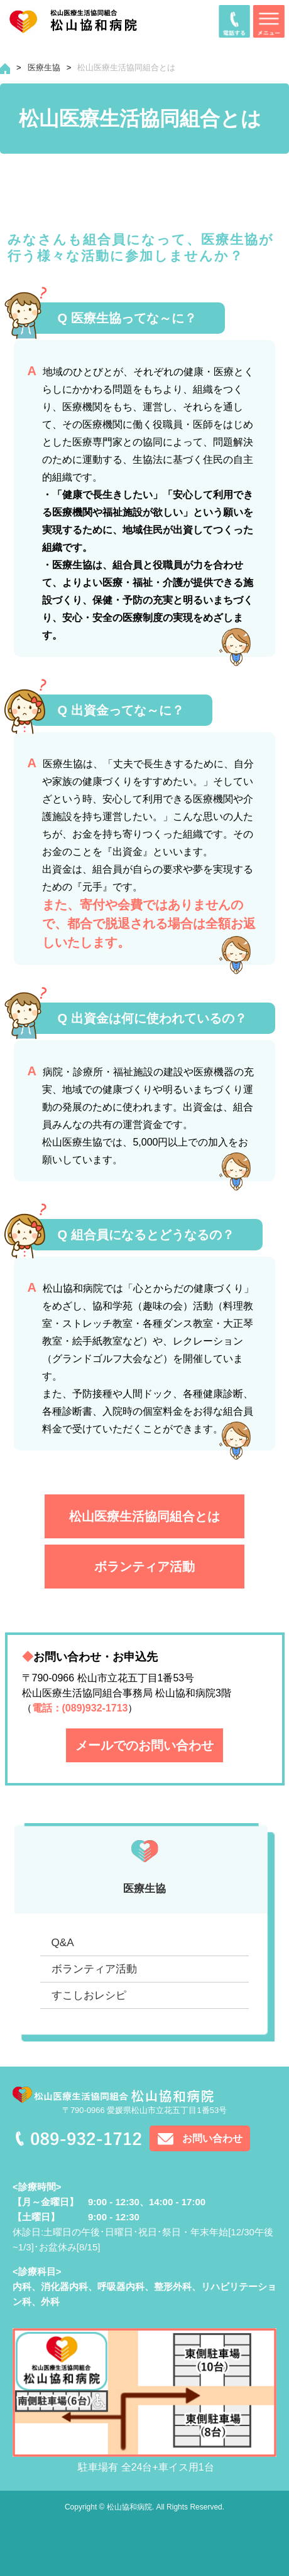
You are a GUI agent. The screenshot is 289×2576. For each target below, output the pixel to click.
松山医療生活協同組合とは (144, 1516)
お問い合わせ (212, 2138)
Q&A (63, 1943)
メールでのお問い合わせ (144, 1745)
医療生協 (44, 67)
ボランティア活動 (144, 1566)
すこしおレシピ (89, 1995)
